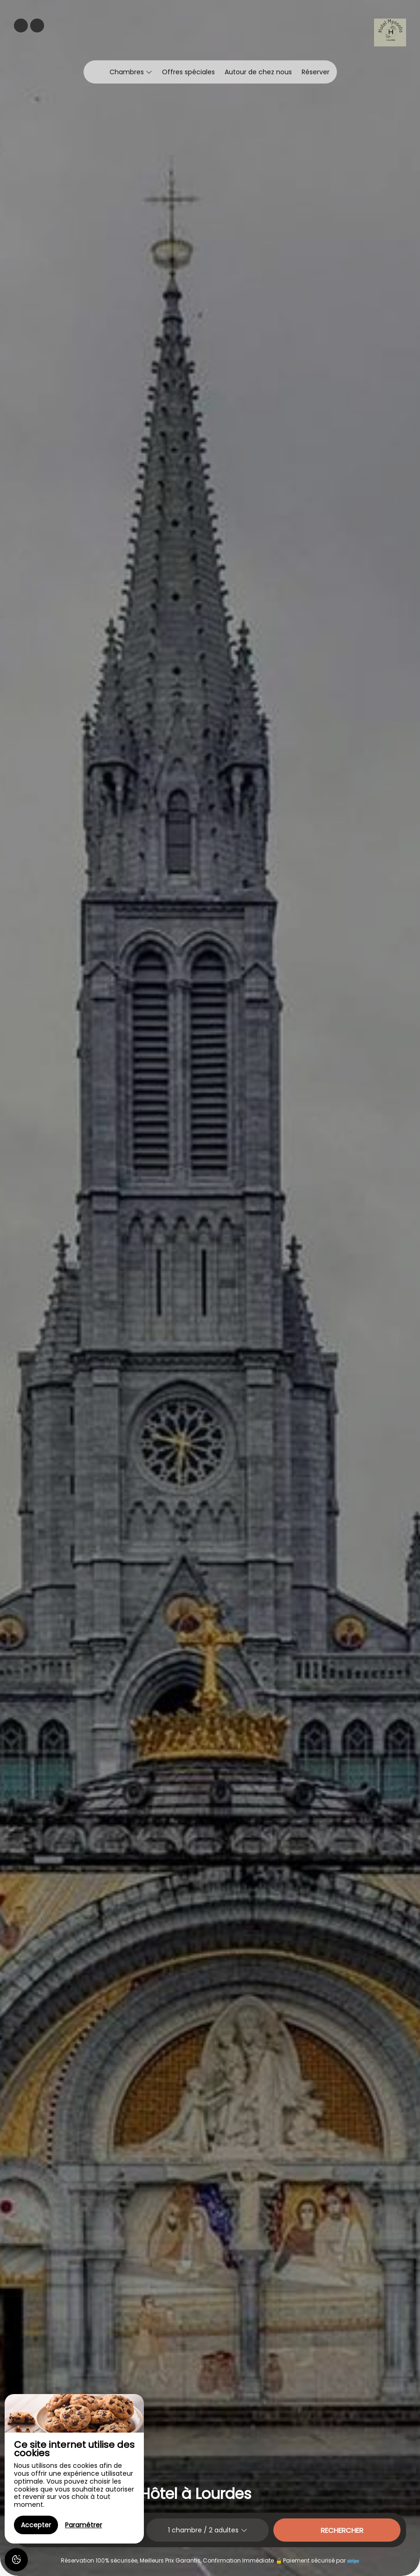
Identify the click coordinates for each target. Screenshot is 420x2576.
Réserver (316, 72)
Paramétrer (83, 2525)
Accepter (36, 2525)
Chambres (131, 72)
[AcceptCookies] (16, 2559)
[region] (74, 2469)
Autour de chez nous (258, 72)
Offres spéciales (188, 72)
